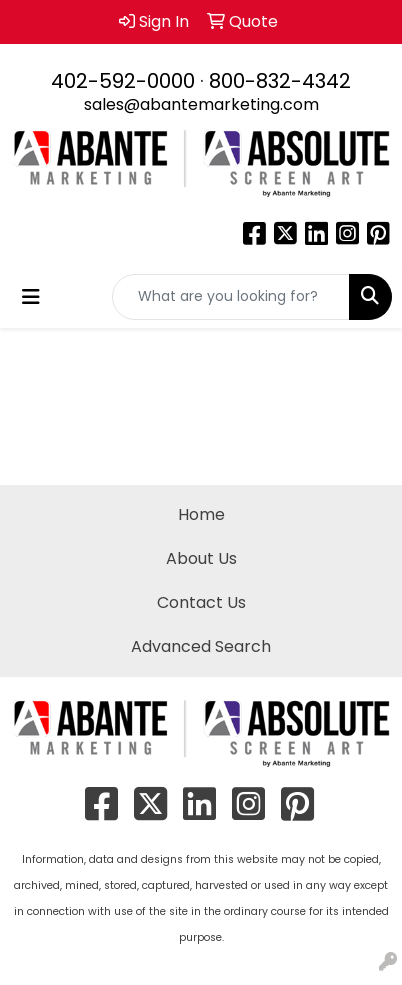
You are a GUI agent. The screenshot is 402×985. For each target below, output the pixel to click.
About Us (201, 558)
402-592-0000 (123, 81)
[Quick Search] (231, 297)
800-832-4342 (280, 81)
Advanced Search (201, 646)
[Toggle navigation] (31, 297)
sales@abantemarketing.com (201, 104)
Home (201, 514)
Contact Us (201, 602)
